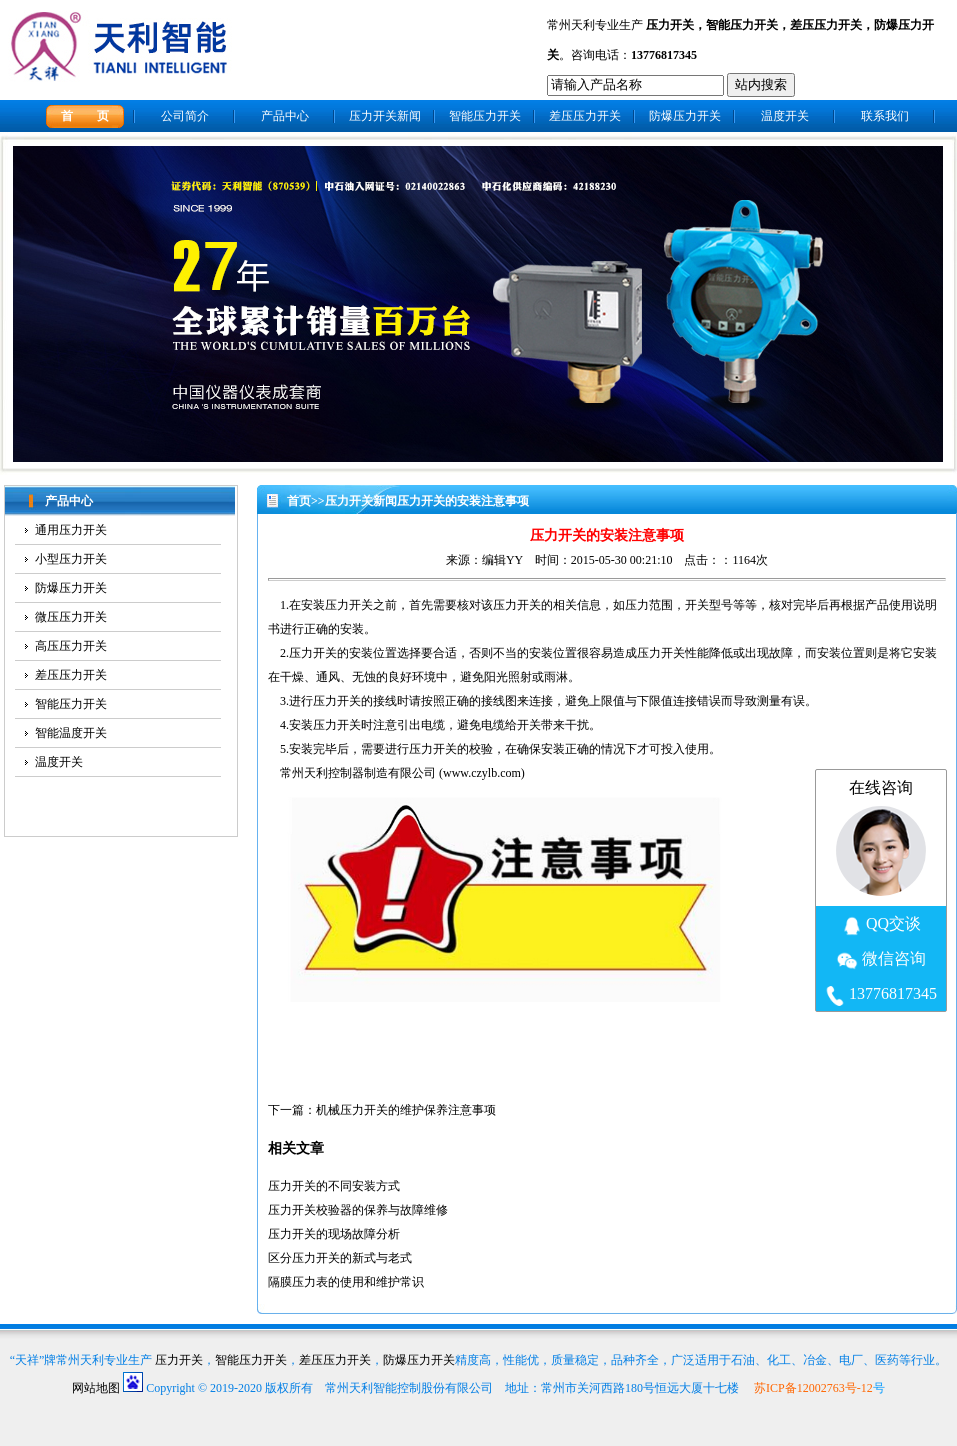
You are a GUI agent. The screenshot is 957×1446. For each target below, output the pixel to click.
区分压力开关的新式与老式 (340, 1258)
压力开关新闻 (385, 116)
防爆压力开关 (685, 116)
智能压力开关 (742, 25)
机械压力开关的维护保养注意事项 (406, 1110)
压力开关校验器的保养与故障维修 (358, 1210)
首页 (299, 501)
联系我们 (885, 116)
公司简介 (185, 116)
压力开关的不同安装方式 (334, 1186)
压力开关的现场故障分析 (334, 1234)
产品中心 (285, 116)
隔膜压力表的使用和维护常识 (346, 1282)
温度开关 (785, 116)
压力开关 (670, 25)
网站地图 (96, 1388)
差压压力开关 (826, 25)
